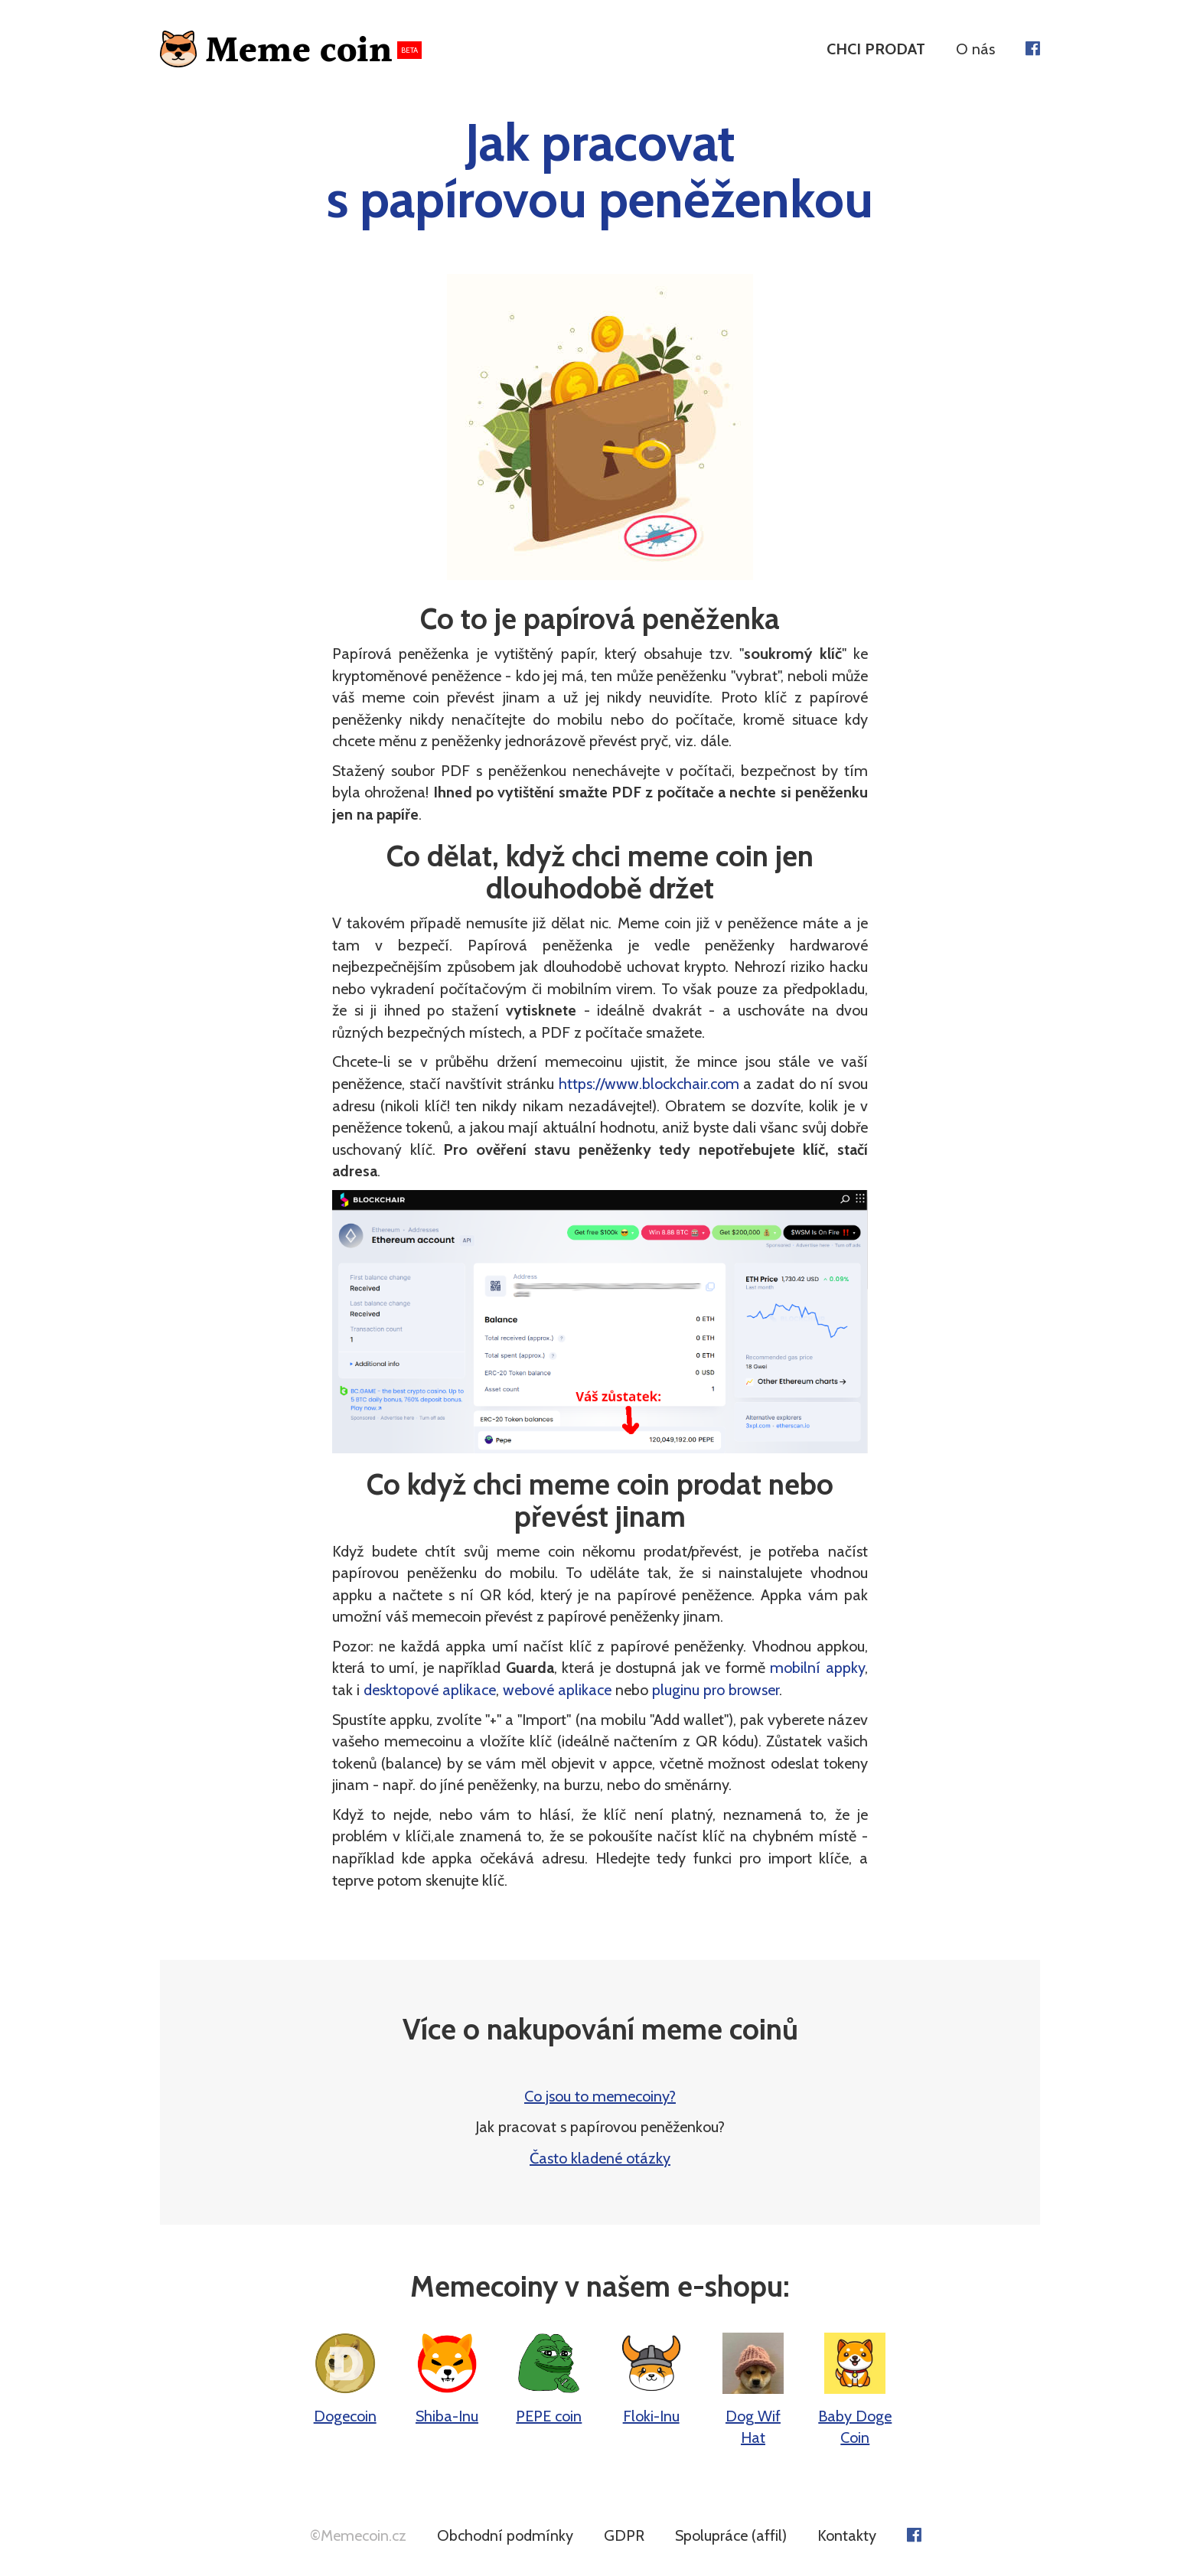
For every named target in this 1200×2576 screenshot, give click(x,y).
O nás (975, 49)
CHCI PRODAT (876, 49)
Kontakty (846, 2535)
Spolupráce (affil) (731, 2535)
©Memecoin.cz (358, 2535)
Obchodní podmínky (505, 2535)
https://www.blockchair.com (649, 1083)
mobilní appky (817, 1667)
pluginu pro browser (715, 1690)
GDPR (624, 2535)
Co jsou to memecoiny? (600, 2096)
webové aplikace (557, 1690)
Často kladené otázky (600, 2158)
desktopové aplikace (430, 1690)
